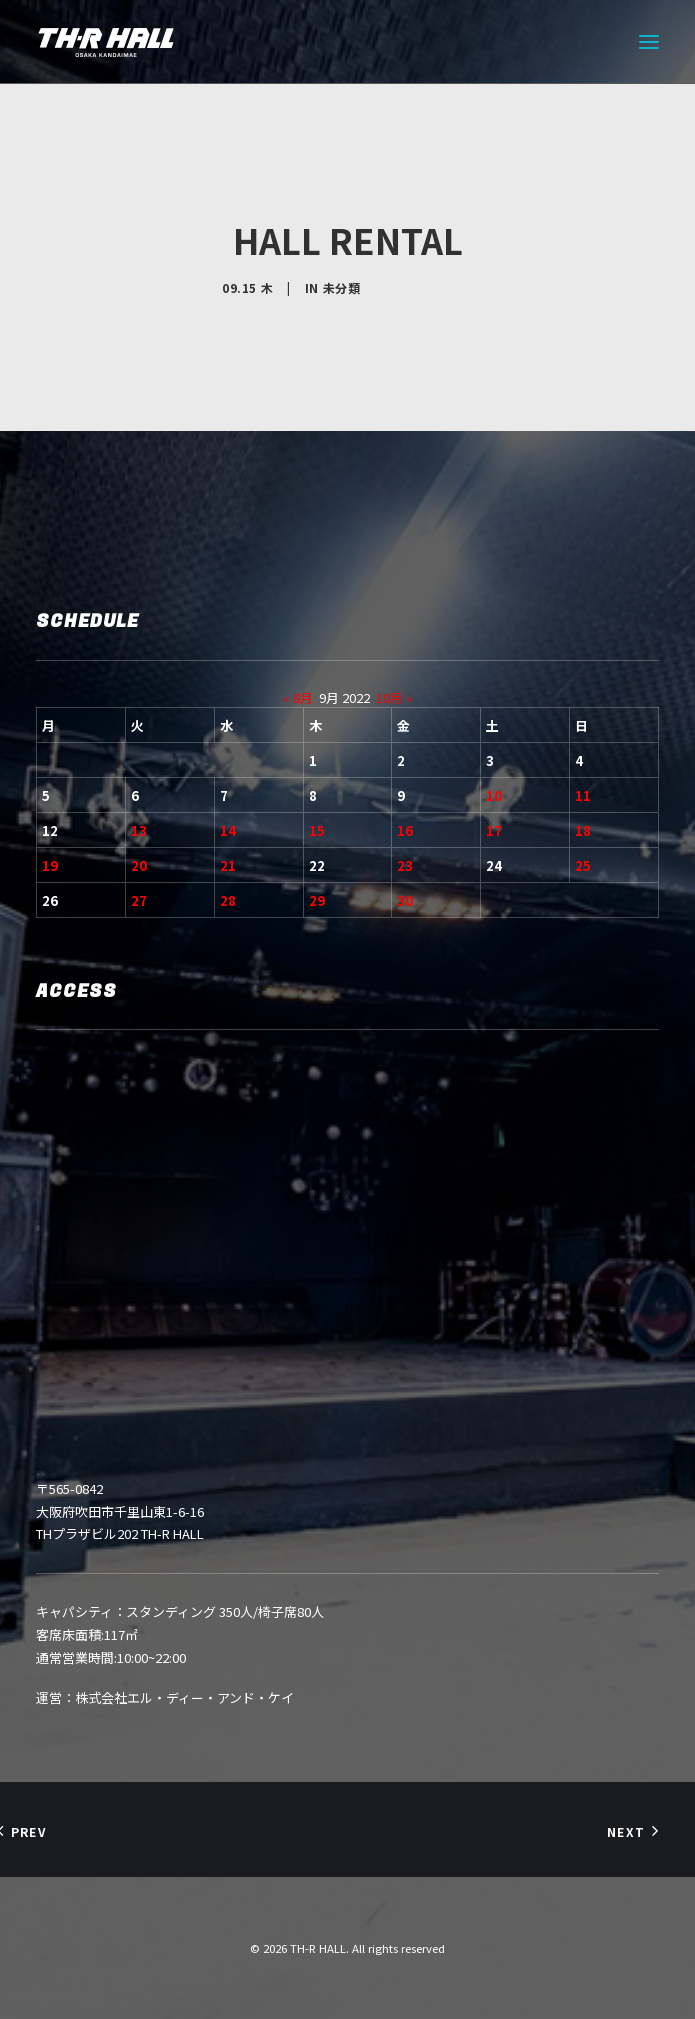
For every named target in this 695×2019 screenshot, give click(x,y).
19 (50, 865)
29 (317, 900)
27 (139, 900)
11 (583, 795)
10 (494, 795)
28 (228, 900)
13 (139, 830)
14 (228, 830)
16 (405, 830)
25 (583, 865)
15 (317, 830)
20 (139, 865)
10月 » (394, 697)
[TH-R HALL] (106, 42)
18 (583, 830)
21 (228, 865)
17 (494, 830)
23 (405, 865)
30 (405, 900)
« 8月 (298, 697)
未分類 (342, 287)
